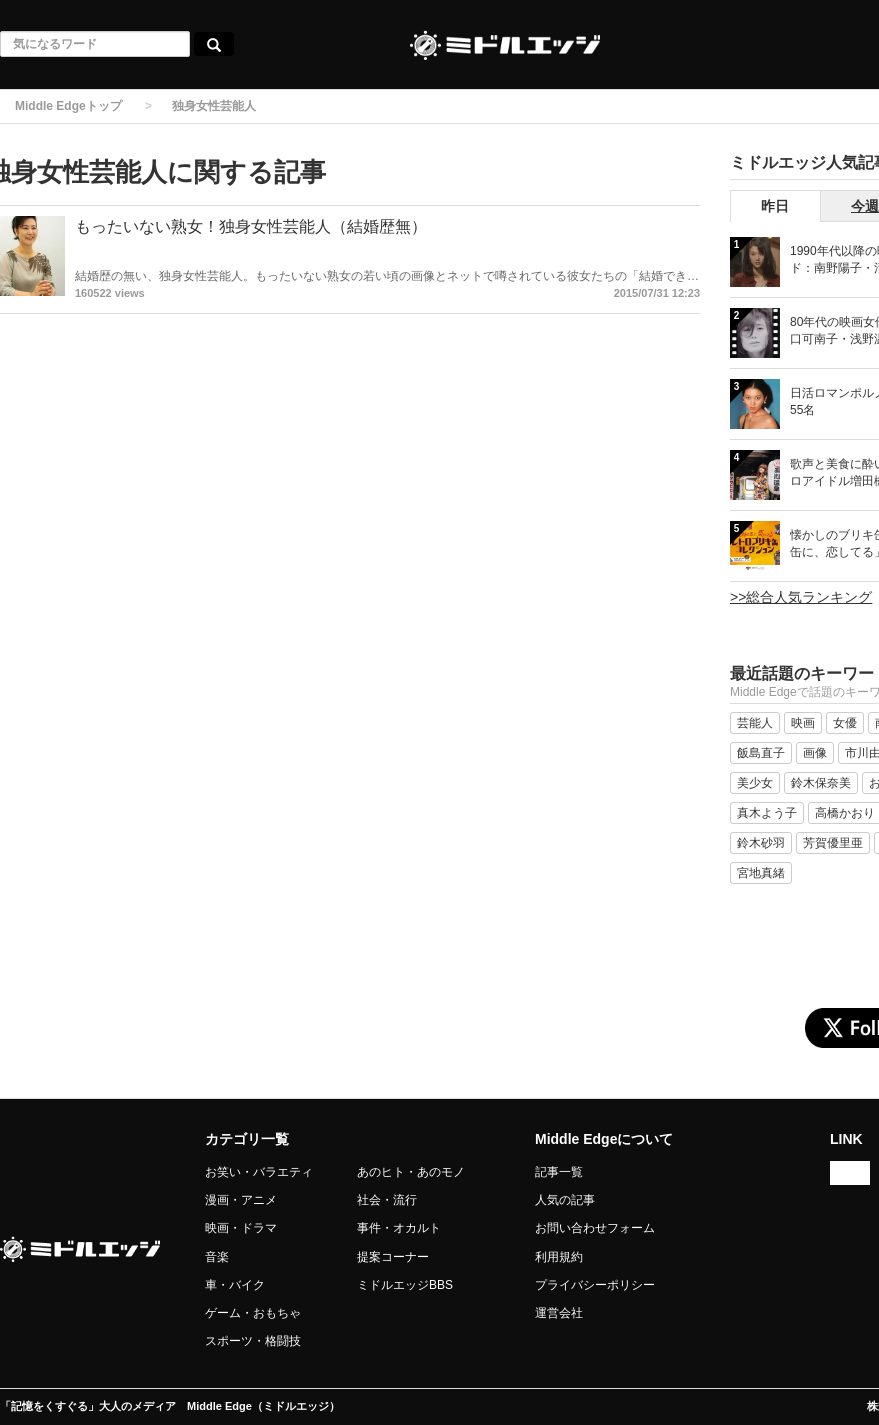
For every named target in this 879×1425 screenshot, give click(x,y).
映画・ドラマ (241, 1228)
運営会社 (559, 1313)
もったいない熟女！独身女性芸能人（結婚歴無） (251, 226)
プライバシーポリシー (595, 1285)
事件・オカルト (399, 1228)
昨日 (775, 206)
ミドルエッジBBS (405, 1285)
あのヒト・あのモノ (411, 1172)
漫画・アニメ (241, 1200)
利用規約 (559, 1257)
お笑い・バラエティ (259, 1172)
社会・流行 (387, 1200)
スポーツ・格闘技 (253, 1341)
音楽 (217, 1257)
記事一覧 (559, 1172)
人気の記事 (565, 1200)
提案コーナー (393, 1257)
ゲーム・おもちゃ (253, 1313)
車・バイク (235, 1285)
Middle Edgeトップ (68, 106)
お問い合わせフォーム (595, 1228)
